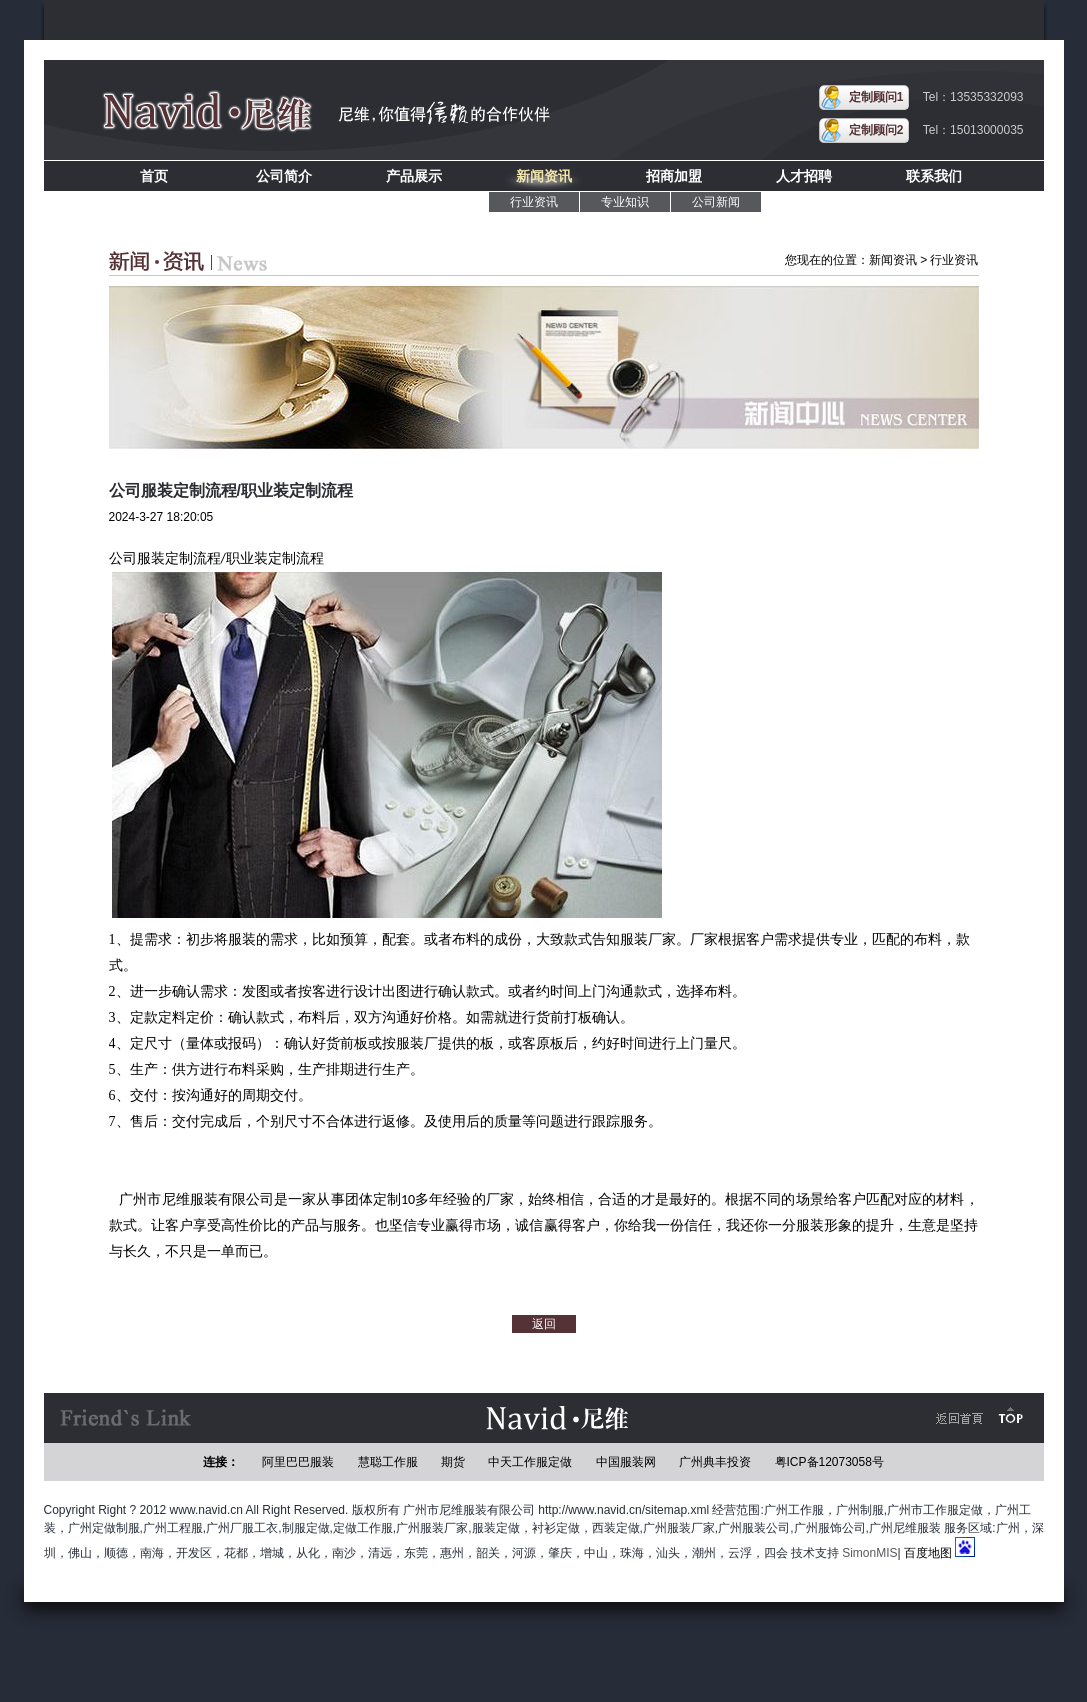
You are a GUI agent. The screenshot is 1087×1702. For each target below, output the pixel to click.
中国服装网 (626, 1462)
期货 (453, 1462)
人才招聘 (804, 176)
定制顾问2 (876, 130)
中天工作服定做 (530, 1462)
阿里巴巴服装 (298, 1462)
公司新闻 (716, 202)
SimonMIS (869, 1553)
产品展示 (414, 176)
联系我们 (934, 176)
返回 (544, 1324)
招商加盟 (674, 176)
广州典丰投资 (715, 1462)
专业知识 (625, 202)
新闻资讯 (544, 176)
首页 (154, 176)
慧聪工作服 (388, 1462)
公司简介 (284, 176)
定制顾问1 (876, 97)
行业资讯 (534, 202)
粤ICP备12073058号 (829, 1462)
